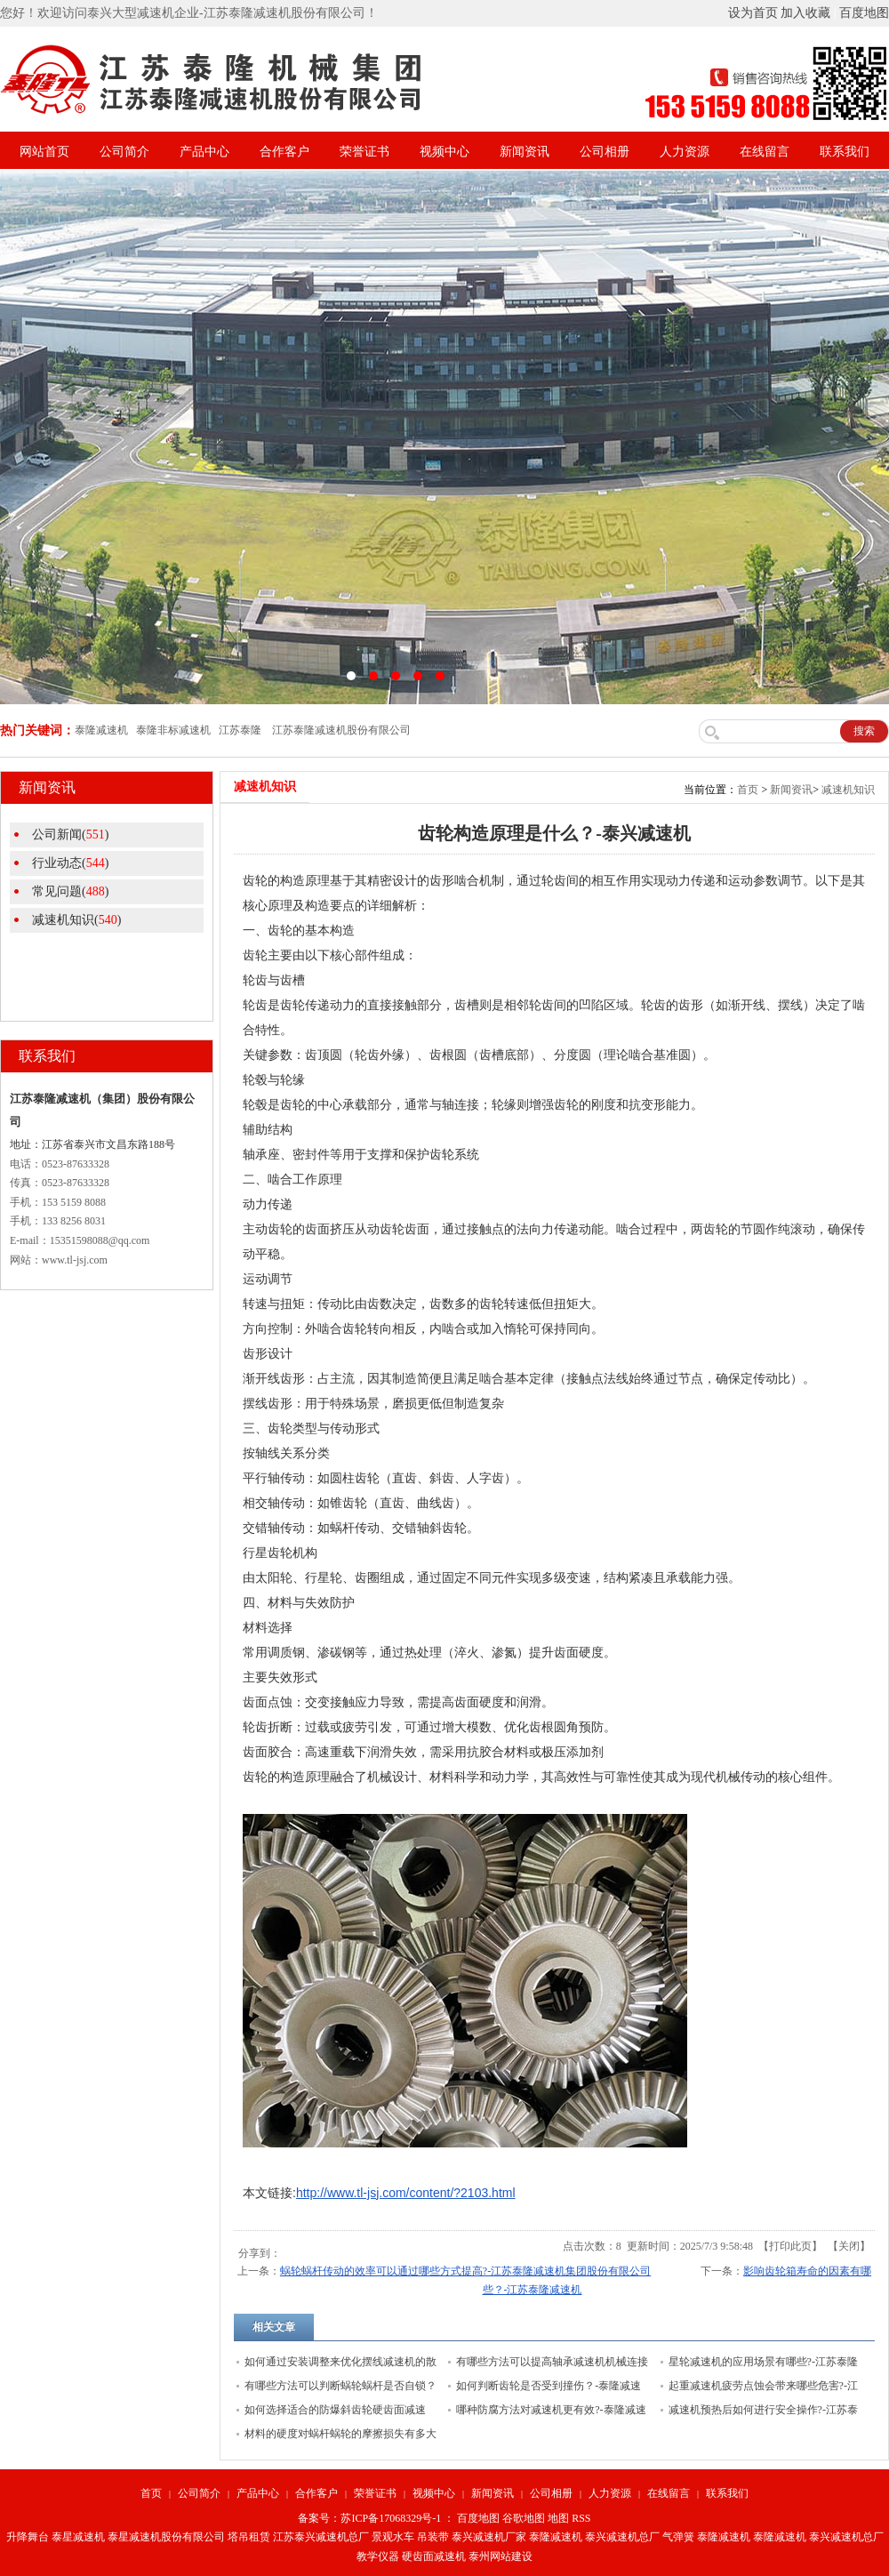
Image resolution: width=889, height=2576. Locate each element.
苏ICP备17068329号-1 (390, 2518)
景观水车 (393, 2537)
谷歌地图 (523, 2518)
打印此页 (790, 2246)
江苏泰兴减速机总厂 (321, 2537)
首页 (747, 789)
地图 (558, 2518)
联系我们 (844, 151)
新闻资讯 (524, 151)
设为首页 (753, 13)
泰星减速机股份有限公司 (166, 2537)
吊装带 (433, 2537)
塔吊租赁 (249, 2537)
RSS (581, 2518)
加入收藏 (805, 13)
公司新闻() (70, 834)
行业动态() (70, 863)
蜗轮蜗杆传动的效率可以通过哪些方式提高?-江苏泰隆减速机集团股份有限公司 (465, 2271)
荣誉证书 (364, 151)
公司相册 (604, 151)
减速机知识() (76, 920)
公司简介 (124, 151)
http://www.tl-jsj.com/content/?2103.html (406, 2193)
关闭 (849, 2246)
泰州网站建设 (501, 2556)
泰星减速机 (78, 2537)
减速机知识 (848, 789)
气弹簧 (678, 2537)
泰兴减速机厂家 (489, 2537)
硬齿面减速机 (434, 2556)
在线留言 (764, 151)
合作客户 (284, 151)
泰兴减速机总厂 (622, 2537)
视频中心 (444, 151)
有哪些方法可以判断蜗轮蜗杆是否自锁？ (340, 2385)
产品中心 (204, 151)
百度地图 (864, 13)
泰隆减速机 (555, 2537)
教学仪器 (377, 2556)
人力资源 (684, 151)
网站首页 (44, 151)
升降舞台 (27, 2537)
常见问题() (70, 891)
